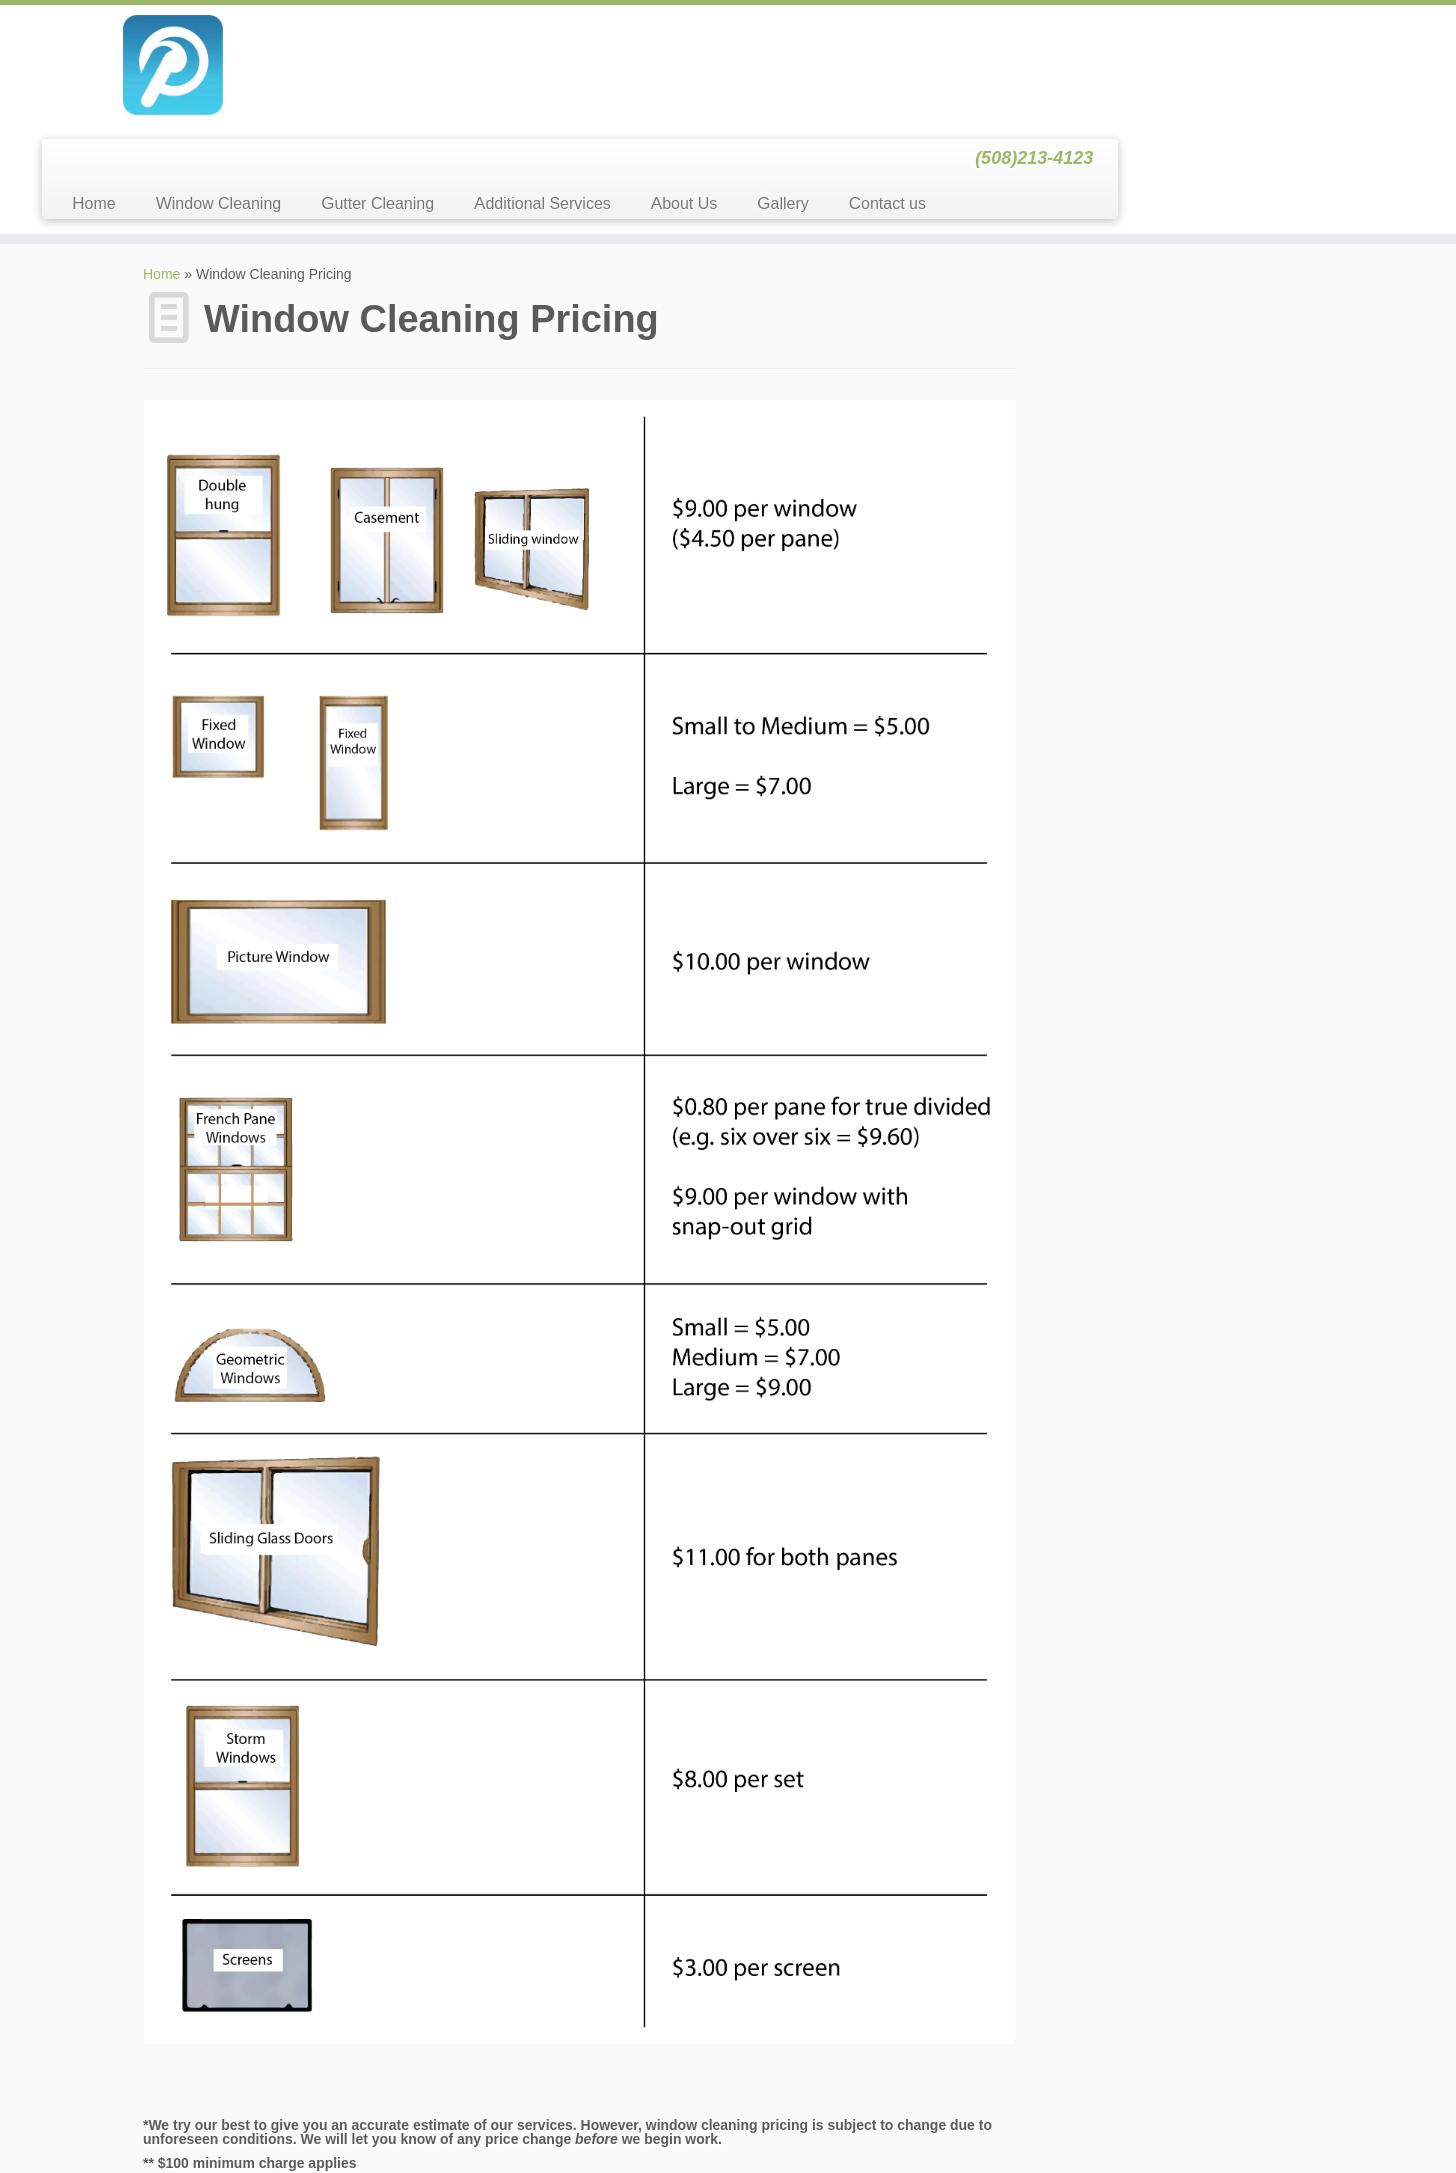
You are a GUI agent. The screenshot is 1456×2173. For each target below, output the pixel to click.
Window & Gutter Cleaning (678, 2123)
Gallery (1118, 83)
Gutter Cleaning (713, 83)
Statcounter (36, 2163)
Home (429, 83)
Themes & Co (848, 2123)
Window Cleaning (554, 83)
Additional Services (878, 83)
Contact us (1223, 83)
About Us (1020, 83)
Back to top (1285, 2123)
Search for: (1083, 191)
